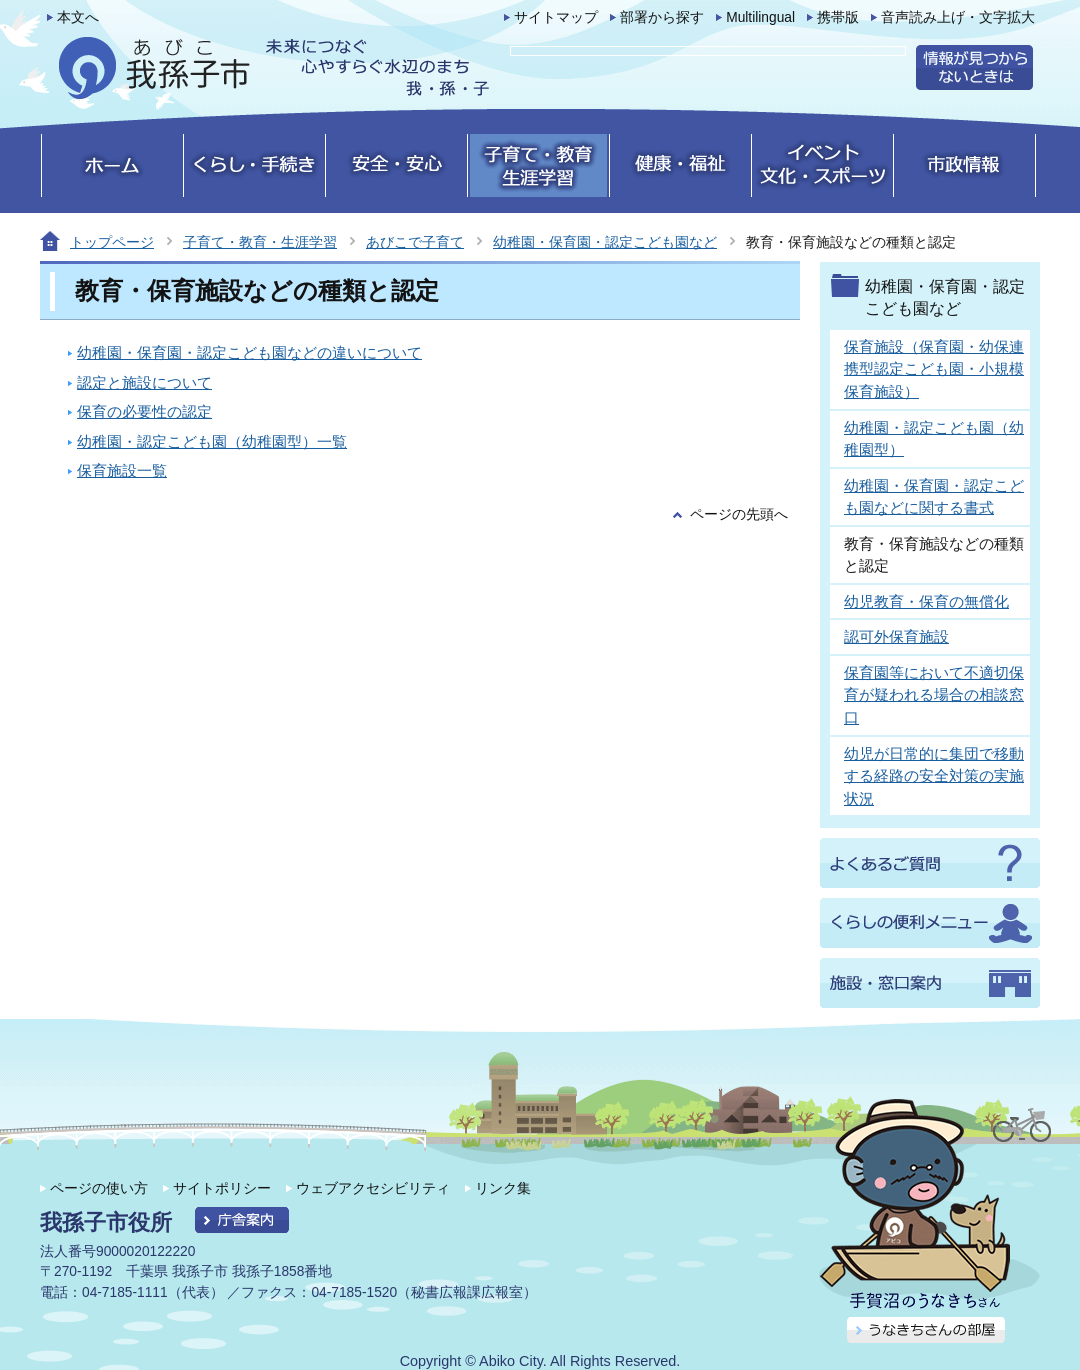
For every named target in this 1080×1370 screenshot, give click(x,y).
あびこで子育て (415, 242)
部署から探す (662, 17)
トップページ (112, 242)
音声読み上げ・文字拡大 (958, 17)
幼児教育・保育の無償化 (926, 601)
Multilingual (760, 17)
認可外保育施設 (896, 636)
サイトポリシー (222, 1188)
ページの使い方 (99, 1188)
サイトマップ (556, 17)
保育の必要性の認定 (144, 411)
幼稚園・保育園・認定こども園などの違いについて (249, 352)
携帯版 (838, 17)
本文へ (78, 17)
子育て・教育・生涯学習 (260, 242)
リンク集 (503, 1188)
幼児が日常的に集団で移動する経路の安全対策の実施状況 (934, 776)
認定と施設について (144, 382)
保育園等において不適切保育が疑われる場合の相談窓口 (934, 695)
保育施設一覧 (122, 470)
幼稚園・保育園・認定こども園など (605, 242)
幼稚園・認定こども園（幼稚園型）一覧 (212, 441)
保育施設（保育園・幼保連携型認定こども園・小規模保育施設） (934, 369)
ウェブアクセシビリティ (373, 1188)
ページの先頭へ (739, 514)
